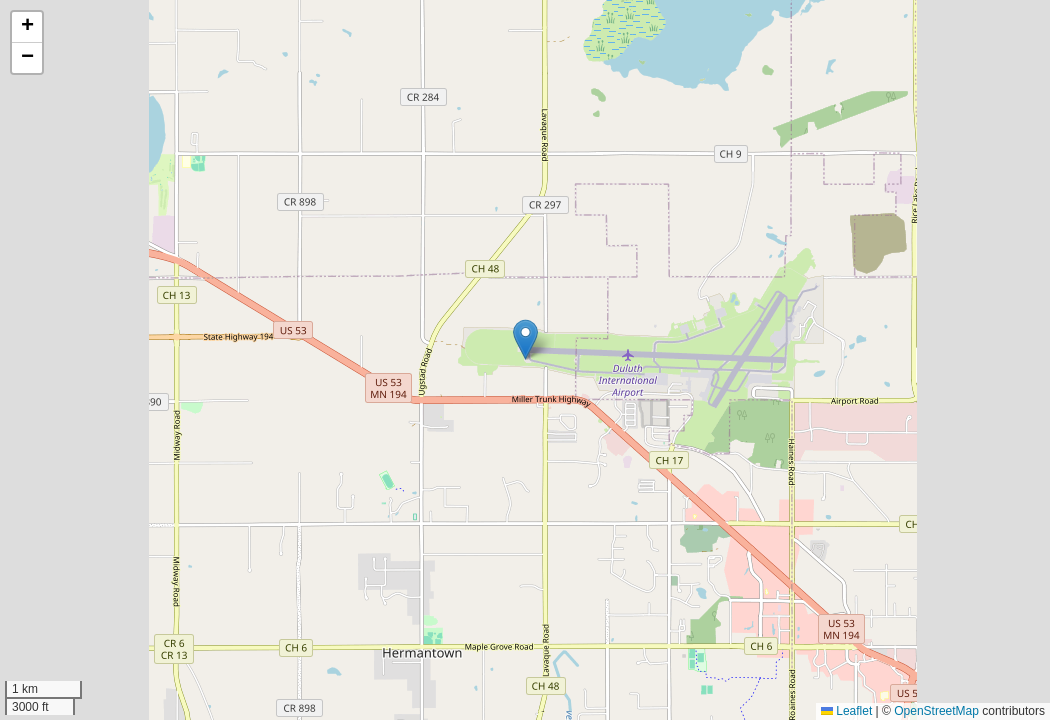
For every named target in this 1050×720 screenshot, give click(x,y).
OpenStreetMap (936, 711)
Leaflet (846, 711)
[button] (525, 339)
